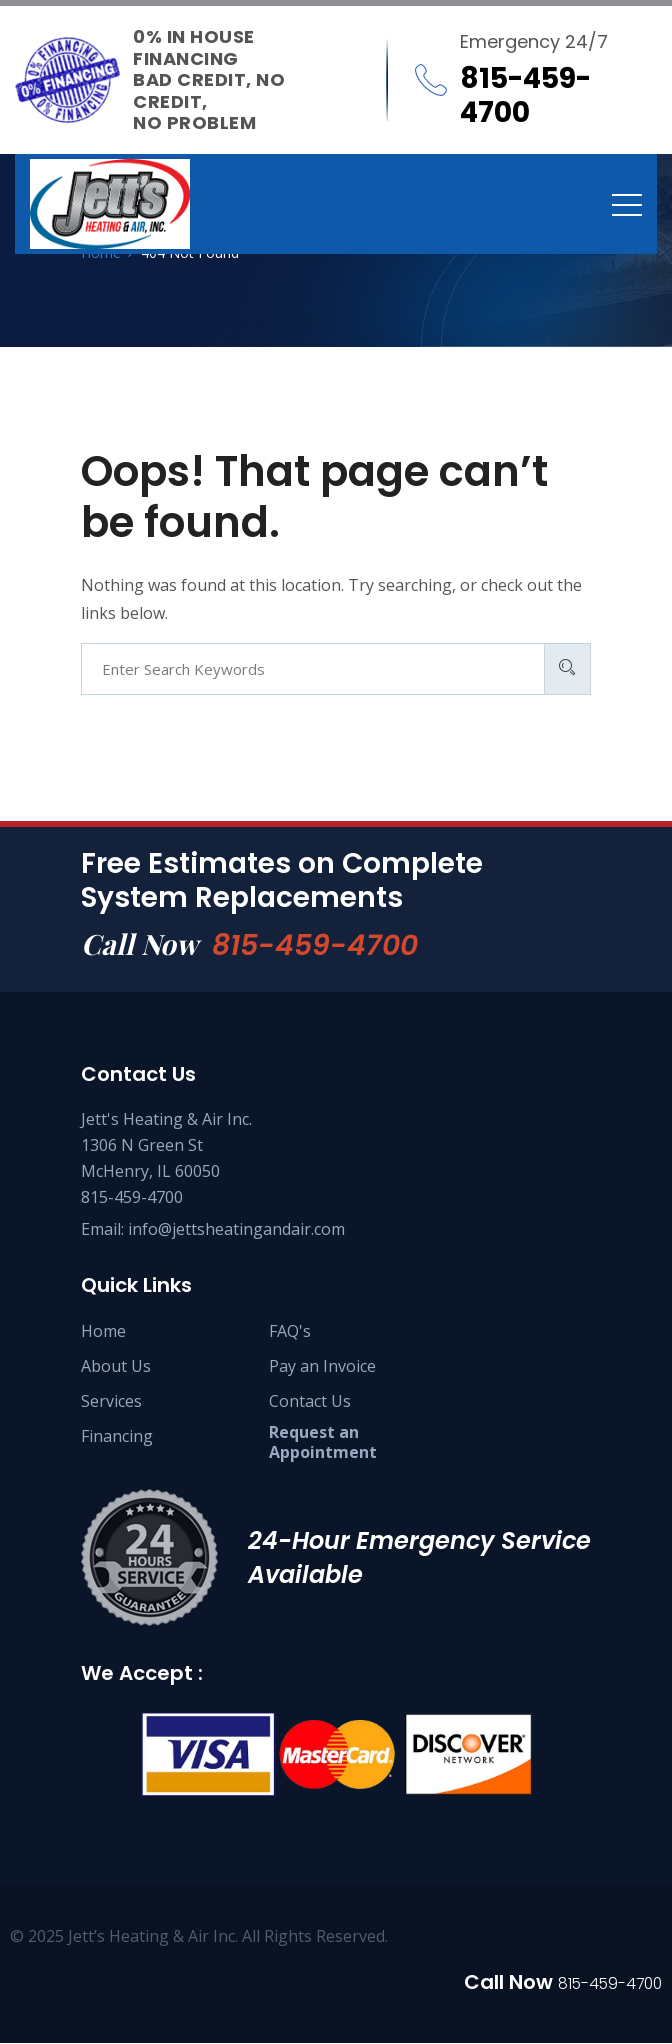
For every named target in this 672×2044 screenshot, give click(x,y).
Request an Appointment (323, 1443)
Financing (117, 1437)
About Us (116, 1367)
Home (103, 1332)
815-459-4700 (319, 945)
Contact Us (310, 1402)
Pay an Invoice (322, 1367)
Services (111, 1402)
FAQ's (290, 1332)
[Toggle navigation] (627, 204)
